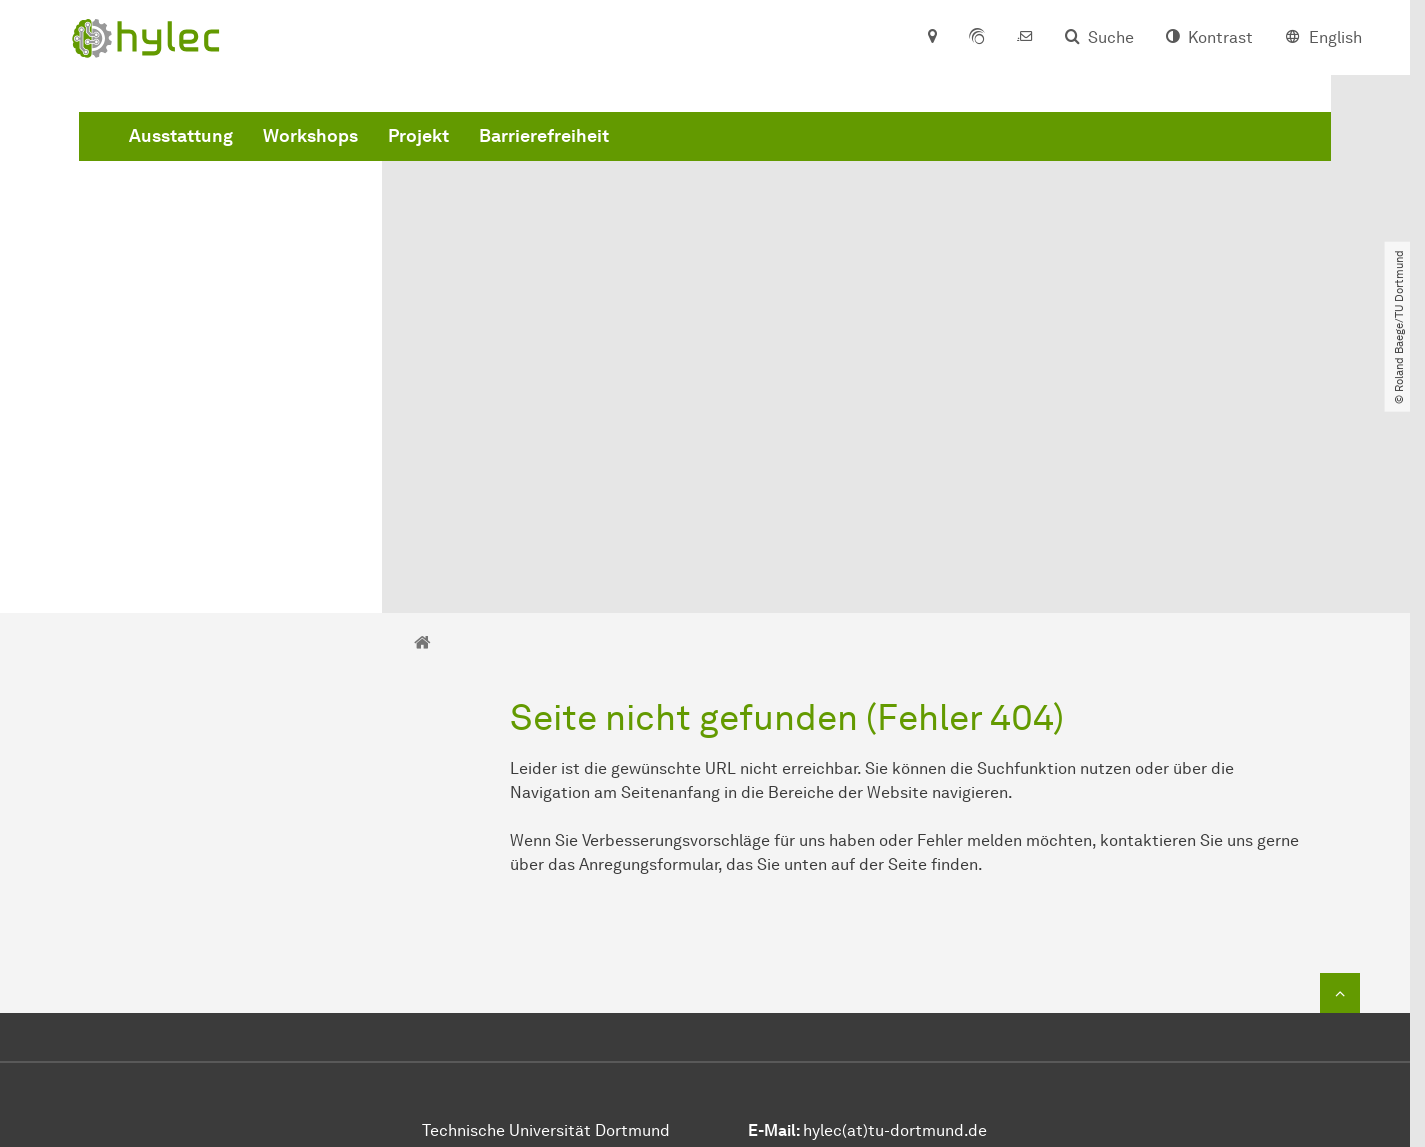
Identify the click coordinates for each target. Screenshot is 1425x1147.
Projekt (722, 163)
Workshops (614, 163)
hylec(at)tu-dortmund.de (895, 905)
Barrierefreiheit (848, 163)
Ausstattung (485, 163)
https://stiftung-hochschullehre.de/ (900, 1015)
